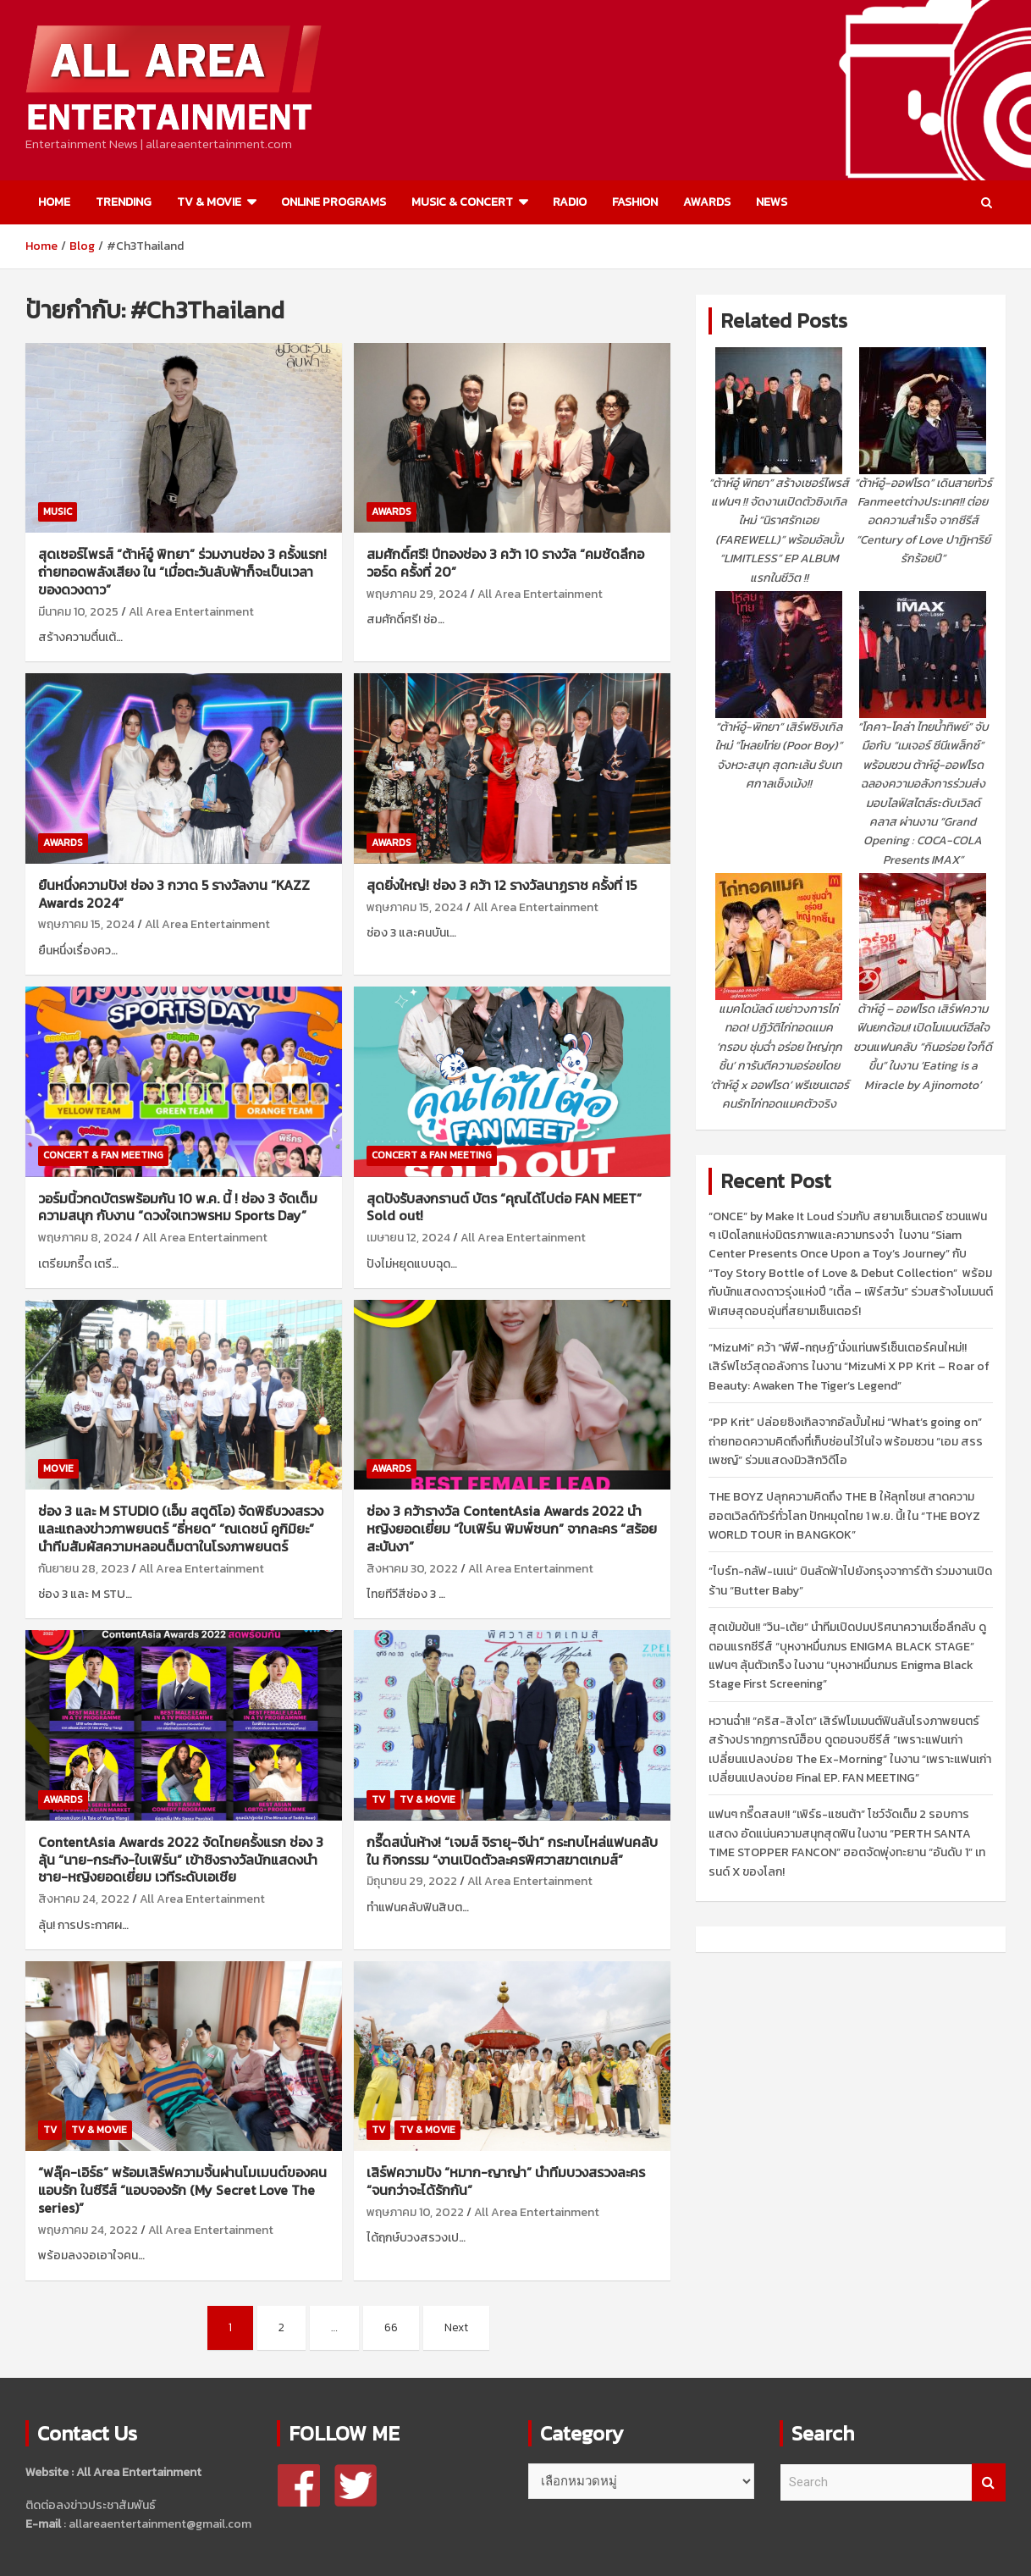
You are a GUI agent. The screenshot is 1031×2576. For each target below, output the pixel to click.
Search (989, 2482)
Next (456, 2327)
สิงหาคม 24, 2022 (84, 1899)
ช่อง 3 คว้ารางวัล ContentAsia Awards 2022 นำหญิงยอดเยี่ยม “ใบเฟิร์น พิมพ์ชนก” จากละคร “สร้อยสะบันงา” (512, 1528)
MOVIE (58, 1468)
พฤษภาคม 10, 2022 (415, 2212)
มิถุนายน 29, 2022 (412, 1881)
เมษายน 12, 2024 (408, 1238)
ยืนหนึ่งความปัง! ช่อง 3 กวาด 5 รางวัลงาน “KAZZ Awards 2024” (174, 894)
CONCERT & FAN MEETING (103, 1155)
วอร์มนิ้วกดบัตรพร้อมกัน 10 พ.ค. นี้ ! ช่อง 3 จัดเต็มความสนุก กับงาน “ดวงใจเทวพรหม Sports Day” (177, 1207)
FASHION (635, 202)
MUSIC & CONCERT (462, 202)
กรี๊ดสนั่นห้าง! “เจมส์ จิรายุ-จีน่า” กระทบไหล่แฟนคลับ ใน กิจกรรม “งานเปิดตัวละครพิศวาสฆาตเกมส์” (512, 1851)
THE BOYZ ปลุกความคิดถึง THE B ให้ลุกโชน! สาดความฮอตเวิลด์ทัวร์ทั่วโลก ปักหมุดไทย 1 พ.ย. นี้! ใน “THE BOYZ (844, 1516)
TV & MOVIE (209, 202)
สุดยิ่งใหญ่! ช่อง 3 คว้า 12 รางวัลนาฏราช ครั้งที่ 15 (502, 885)
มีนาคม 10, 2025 (78, 612)
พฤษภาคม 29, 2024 (417, 594)
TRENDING (124, 202)
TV (378, 1799)
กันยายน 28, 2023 (83, 1569)
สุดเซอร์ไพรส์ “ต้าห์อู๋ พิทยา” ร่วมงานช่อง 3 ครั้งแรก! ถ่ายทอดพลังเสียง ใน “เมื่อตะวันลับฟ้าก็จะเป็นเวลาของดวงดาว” (182, 572)
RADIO (570, 202)
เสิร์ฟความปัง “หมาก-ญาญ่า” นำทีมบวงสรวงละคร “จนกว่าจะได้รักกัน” (506, 2181)
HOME (54, 202)
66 (391, 2327)
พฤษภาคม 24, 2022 (88, 2230)
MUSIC (57, 511)
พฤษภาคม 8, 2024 (85, 1238)
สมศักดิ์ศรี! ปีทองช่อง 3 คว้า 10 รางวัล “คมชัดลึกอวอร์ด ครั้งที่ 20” (505, 563)
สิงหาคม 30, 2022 (412, 1569)
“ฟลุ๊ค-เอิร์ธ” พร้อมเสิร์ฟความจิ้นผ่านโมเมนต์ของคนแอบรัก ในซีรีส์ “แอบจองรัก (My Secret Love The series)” (182, 2190)
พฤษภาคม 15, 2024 (86, 924)
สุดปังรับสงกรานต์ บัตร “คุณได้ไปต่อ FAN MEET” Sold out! (504, 1207)
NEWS (771, 202)
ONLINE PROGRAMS (333, 202)
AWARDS (707, 202)
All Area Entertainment (191, 612)
